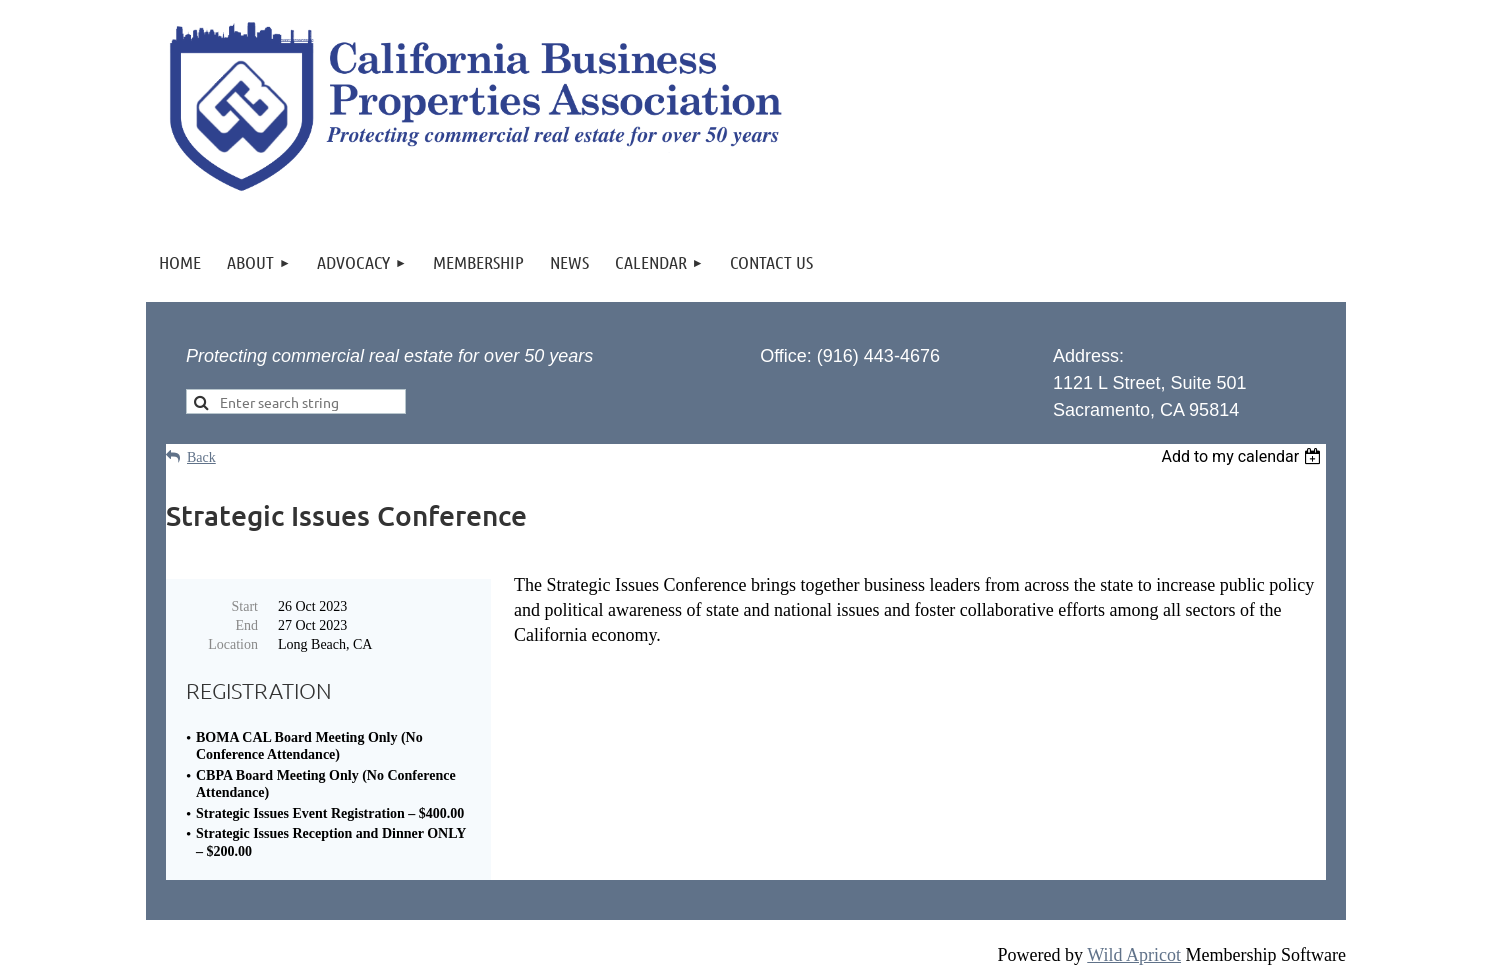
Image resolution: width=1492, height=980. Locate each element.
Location (233, 644)
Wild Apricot (1134, 955)
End (246, 625)
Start (245, 606)
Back (201, 457)
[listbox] (1243, 456)
